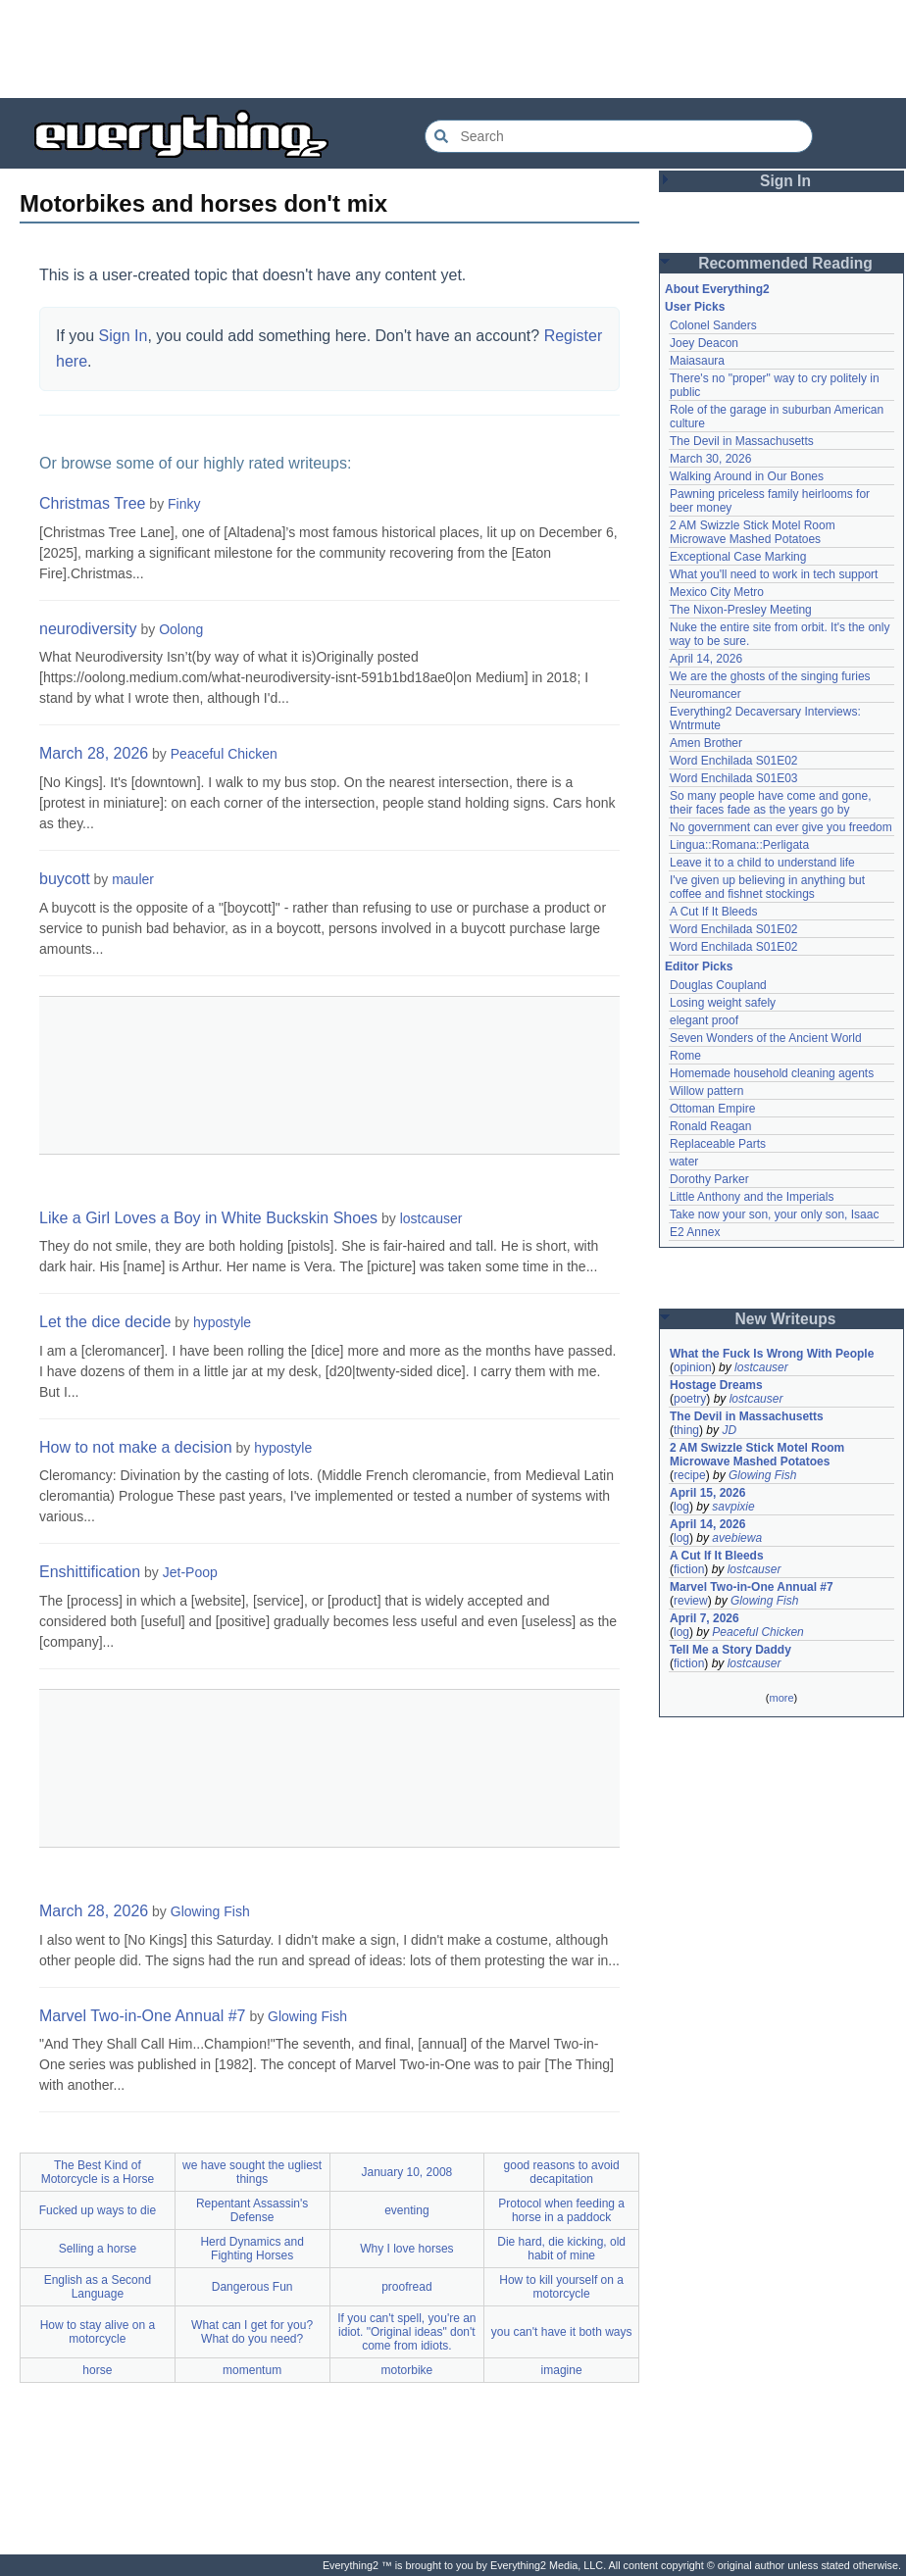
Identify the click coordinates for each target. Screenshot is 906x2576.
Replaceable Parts (718, 1144)
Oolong (181, 629)
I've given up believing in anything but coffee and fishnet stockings (767, 887)
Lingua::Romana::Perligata (739, 845)
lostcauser (431, 1218)
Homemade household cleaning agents (772, 1073)
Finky (184, 504)
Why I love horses (406, 2248)
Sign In (123, 335)
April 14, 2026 (706, 659)
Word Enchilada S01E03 (734, 778)
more (781, 1698)
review (691, 1601)
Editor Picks (698, 966)
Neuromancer (705, 694)
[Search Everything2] (619, 136)
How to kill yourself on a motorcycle (561, 2287)
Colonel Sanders (713, 325)
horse (97, 2370)
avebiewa (737, 1538)
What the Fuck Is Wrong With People (772, 1354)
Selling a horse (97, 2248)
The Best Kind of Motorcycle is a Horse (97, 2172)
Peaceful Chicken (224, 754)
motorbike (407, 2370)
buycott (64, 878)
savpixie (733, 1506)
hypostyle (222, 1322)
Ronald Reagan (710, 1126)
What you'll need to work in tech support (774, 574)
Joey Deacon (704, 343)
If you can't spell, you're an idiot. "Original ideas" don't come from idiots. (406, 2332)
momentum (252, 2370)
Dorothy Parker (709, 1179)
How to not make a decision (135, 1447)
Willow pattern (706, 1091)
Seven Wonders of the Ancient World (766, 1038)
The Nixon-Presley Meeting (741, 610)
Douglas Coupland (718, 985)
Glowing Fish (210, 1911)
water (684, 1161)
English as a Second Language (97, 2287)
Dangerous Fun (252, 2287)
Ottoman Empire (712, 1108)
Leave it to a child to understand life (762, 862)
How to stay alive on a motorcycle (97, 2332)
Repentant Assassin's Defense (252, 2210)
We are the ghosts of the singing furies (770, 676)
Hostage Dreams (716, 1385)
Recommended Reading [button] (785, 263)
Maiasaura (697, 361)
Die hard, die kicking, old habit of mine (561, 2248)
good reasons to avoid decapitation (562, 2172)
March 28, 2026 (93, 753)
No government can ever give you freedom (781, 827)
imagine (561, 2370)
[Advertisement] (453, 49)
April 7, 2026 (704, 1618)
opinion (693, 1367)
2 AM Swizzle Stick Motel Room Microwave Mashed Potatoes (752, 532)
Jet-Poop (190, 1572)
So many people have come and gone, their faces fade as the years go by (770, 803)
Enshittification (89, 1571)
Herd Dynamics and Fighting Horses (251, 2248)
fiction (689, 1569)
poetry (690, 1399)
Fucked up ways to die (97, 2210)
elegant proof (704, 1020)
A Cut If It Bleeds (713, 911)
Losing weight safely (723, 1003)
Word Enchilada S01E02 (734, 761)
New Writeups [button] (785, 1319)
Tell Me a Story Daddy (730, 1650)
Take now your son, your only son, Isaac (774, 1214)
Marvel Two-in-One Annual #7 (142, 2015)
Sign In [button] (785, 181)
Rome (685, 1056)
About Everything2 (717, 289)
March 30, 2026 (710, 459)
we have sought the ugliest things (252, 2172)
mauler (133, 879)
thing (686, 1430)
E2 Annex (695, 1232)
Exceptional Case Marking (738, 557)
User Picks (695, 307)
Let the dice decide (105, 1321)
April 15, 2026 (707, 1493)
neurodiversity (88, 628)
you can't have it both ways (561, 2332)
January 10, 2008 (407, 2172)
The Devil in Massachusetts (742, 441)
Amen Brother (706, 743)
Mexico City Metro (717, 592)
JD (729, 1430)
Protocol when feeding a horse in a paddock (561, 2210)
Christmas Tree (92, 503)
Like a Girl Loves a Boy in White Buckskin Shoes (208, 1218)
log (681, 1506)
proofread (406, 2287)
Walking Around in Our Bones (747, 476)
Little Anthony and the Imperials (751, 1197)
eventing (406, 2210)
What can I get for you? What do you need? (252, 2332)
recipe (690, 1475)
